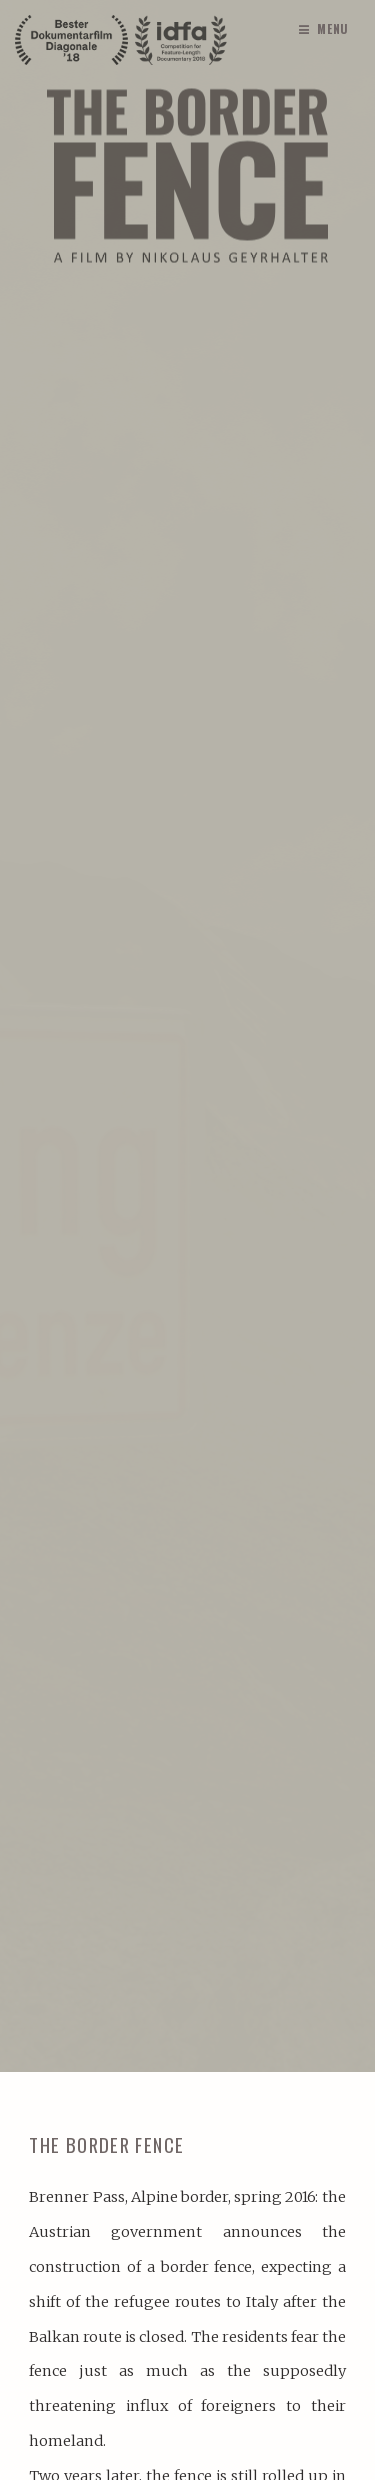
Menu (333, 28)
